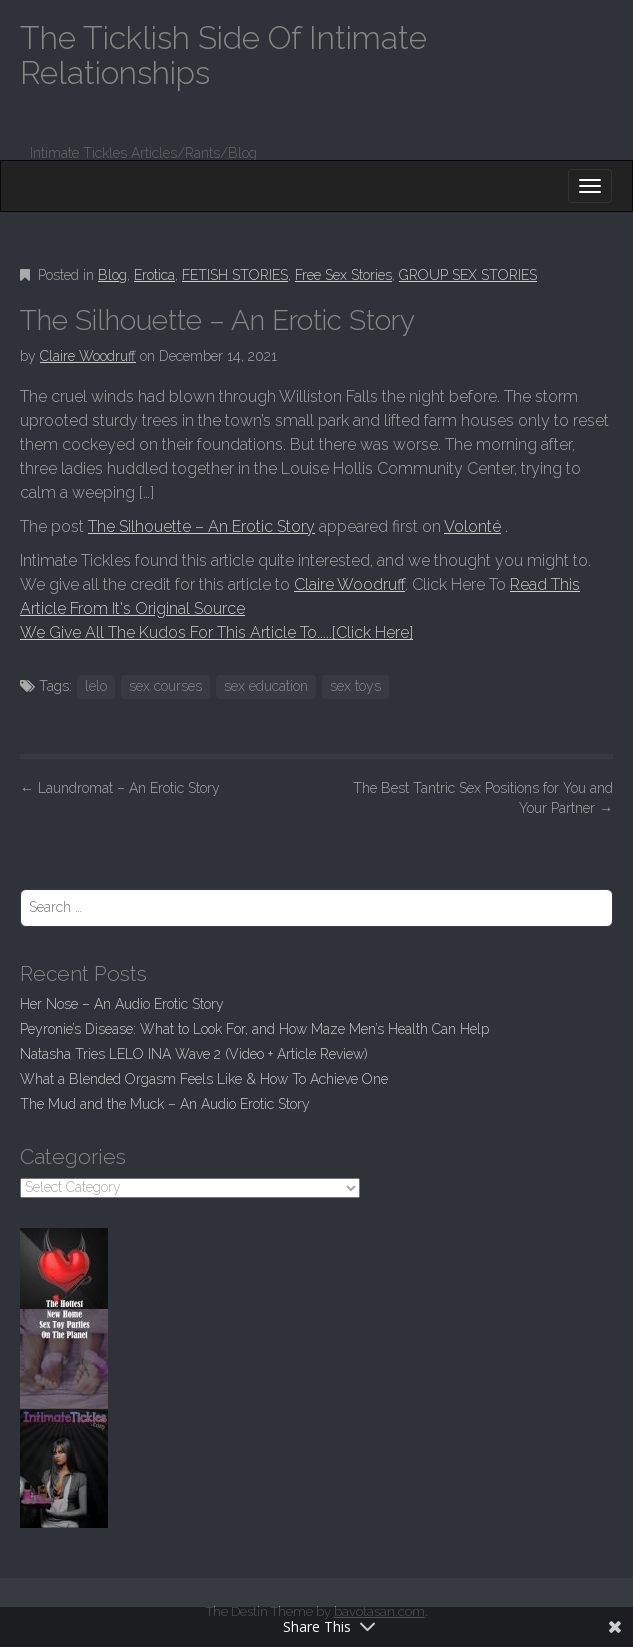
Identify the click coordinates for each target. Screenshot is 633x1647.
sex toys (355, 686)
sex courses (165, 686)
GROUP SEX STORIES (468, 275)
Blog (112, 275)
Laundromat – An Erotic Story (120, 788)
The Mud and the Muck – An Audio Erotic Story (165, 1104)
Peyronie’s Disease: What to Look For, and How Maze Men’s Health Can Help (254, 1029)
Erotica (154, 275)
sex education (266, 686)
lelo (96, 686)
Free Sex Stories (343, 275)
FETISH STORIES (235, 275)
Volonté (472, 526)
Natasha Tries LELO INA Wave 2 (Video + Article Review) (194, 1054)
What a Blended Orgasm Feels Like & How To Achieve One (204, 1079)
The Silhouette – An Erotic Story (201, 526)
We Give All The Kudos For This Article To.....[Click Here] (216, 632)
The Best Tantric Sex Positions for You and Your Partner (483, 798)
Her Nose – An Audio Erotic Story (122, 1004)
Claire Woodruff (88, 356)
